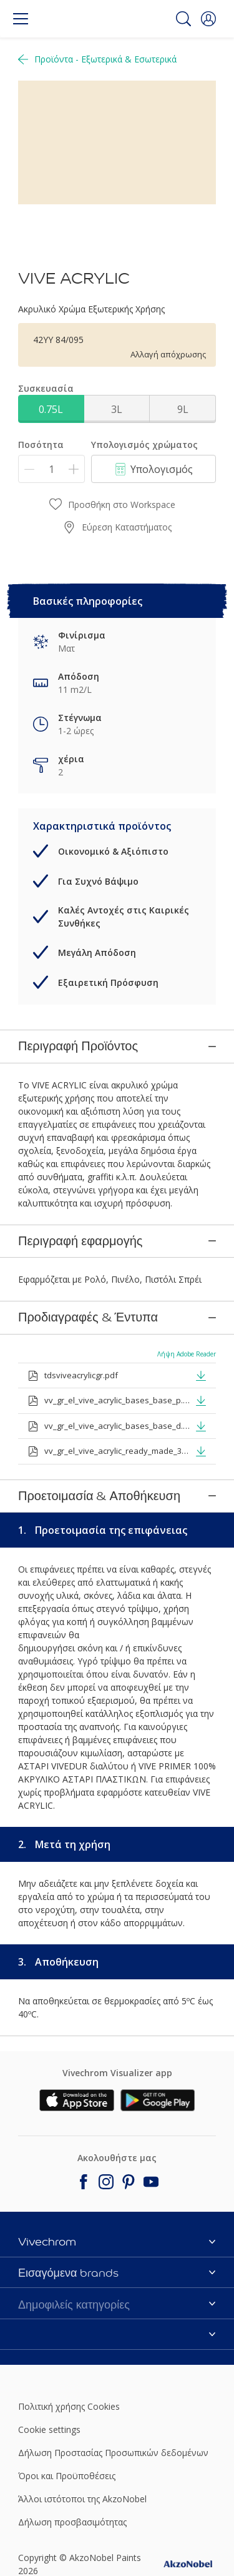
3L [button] (116, 409)
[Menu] (20, 18)
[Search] (183, 18)
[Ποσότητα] (51, 469)
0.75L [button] (51, 409)
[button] (208, 18)
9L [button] (182, 409)
